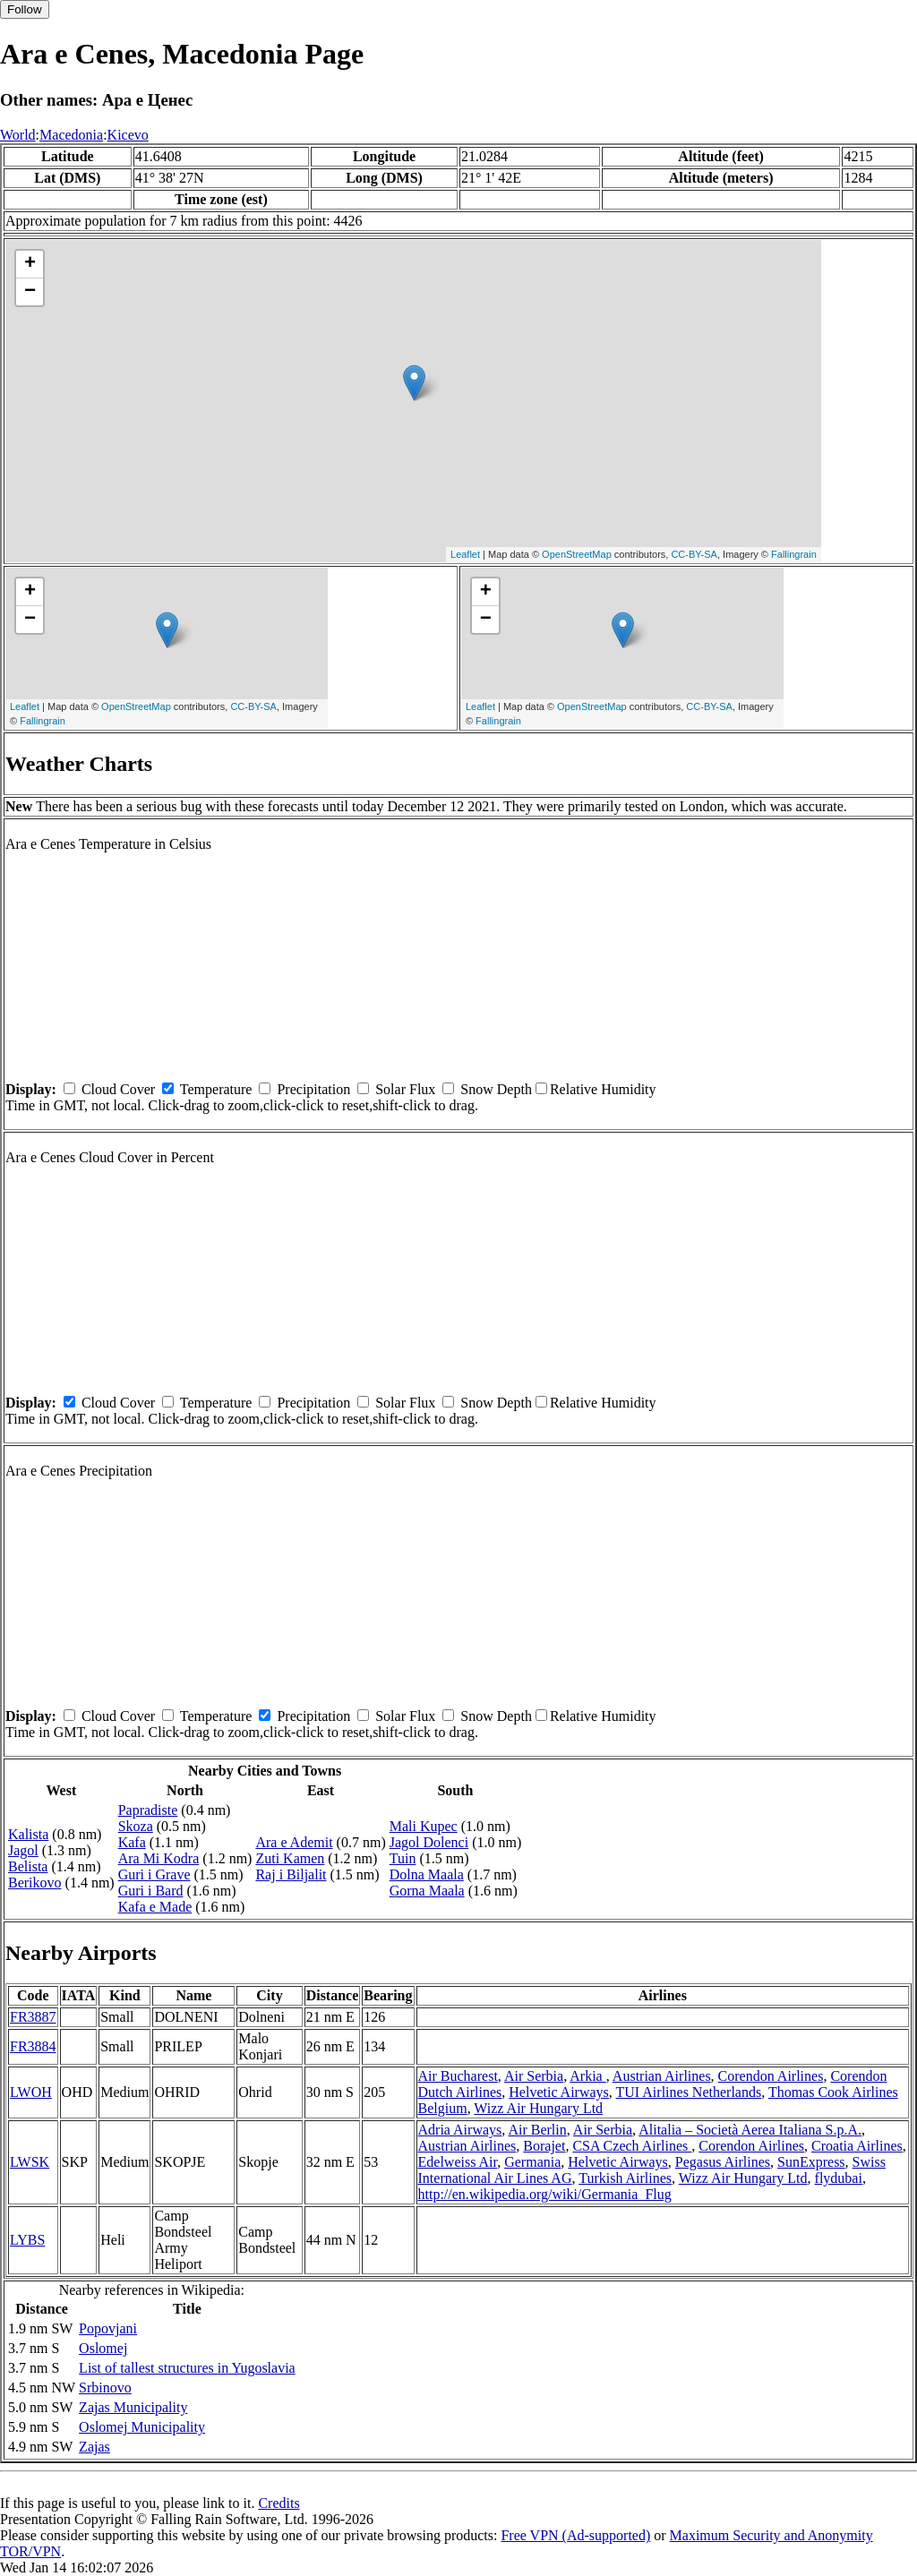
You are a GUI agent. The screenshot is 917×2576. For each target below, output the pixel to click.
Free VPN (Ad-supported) (575, 2535)
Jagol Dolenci (429, 1842)
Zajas (94, 2446)
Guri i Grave (154, 1874)
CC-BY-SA (694, 554)
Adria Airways (460, 2129)
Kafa (132, 1842)
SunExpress (811, 2161)
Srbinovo (105, 2387)
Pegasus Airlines (722, 2161)
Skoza (135, 1826)
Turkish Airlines (625, 2178)
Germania (532, 2161)
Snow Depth (496, 1089)
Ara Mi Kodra (159, 1858)
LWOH (31, 2092)
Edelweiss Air (458, 2161)
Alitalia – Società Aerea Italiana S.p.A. (749, 2129)
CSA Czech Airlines (631, 2145)
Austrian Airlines (662, 2076)
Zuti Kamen (289, 1858)
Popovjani (108, 2328)
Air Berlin (537, 2129)
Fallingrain (794, 554)
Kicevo (128, 134)
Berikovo (35, 1882)
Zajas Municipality (133, 2407)
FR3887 (33, 2016)
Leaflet (465, 554)
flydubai (838, 2178)
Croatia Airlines (857, 2145)
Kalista (28, 1834)
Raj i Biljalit (290, 1874)
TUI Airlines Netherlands (689, 2092)
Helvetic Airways (559, 2092)
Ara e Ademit (293, 1842)
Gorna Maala (427, 1890)
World (18, 134)
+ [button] (30, 264)
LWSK (29, 2161)
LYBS (27, 2239)
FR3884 (33, 2046)
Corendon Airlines (771, 2076)
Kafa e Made (155, 1906)
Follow (24, 9)
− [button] (30, 291)
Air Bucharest (458, 2076)
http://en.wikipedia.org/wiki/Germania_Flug (545, 2194)
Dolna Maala (427, 1874)
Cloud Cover (118, 1089)
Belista (27, 1866)
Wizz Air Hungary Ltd (538, 2108)
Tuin (403, 1858)
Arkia (587, 2076)
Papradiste (148, 1810)
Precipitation (313, 1089)
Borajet (544, 2145)
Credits (278, 2503)
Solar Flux (405, 1089)
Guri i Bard (151, 1890)
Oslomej (103, 2348)
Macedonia (71, 134)
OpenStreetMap (577, 554)
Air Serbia (533, 2076)
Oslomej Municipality (142, 2427)
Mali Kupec (424, 1826)
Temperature (216, 1089)
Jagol (23, 1850)
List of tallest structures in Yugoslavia (187, 2367)
